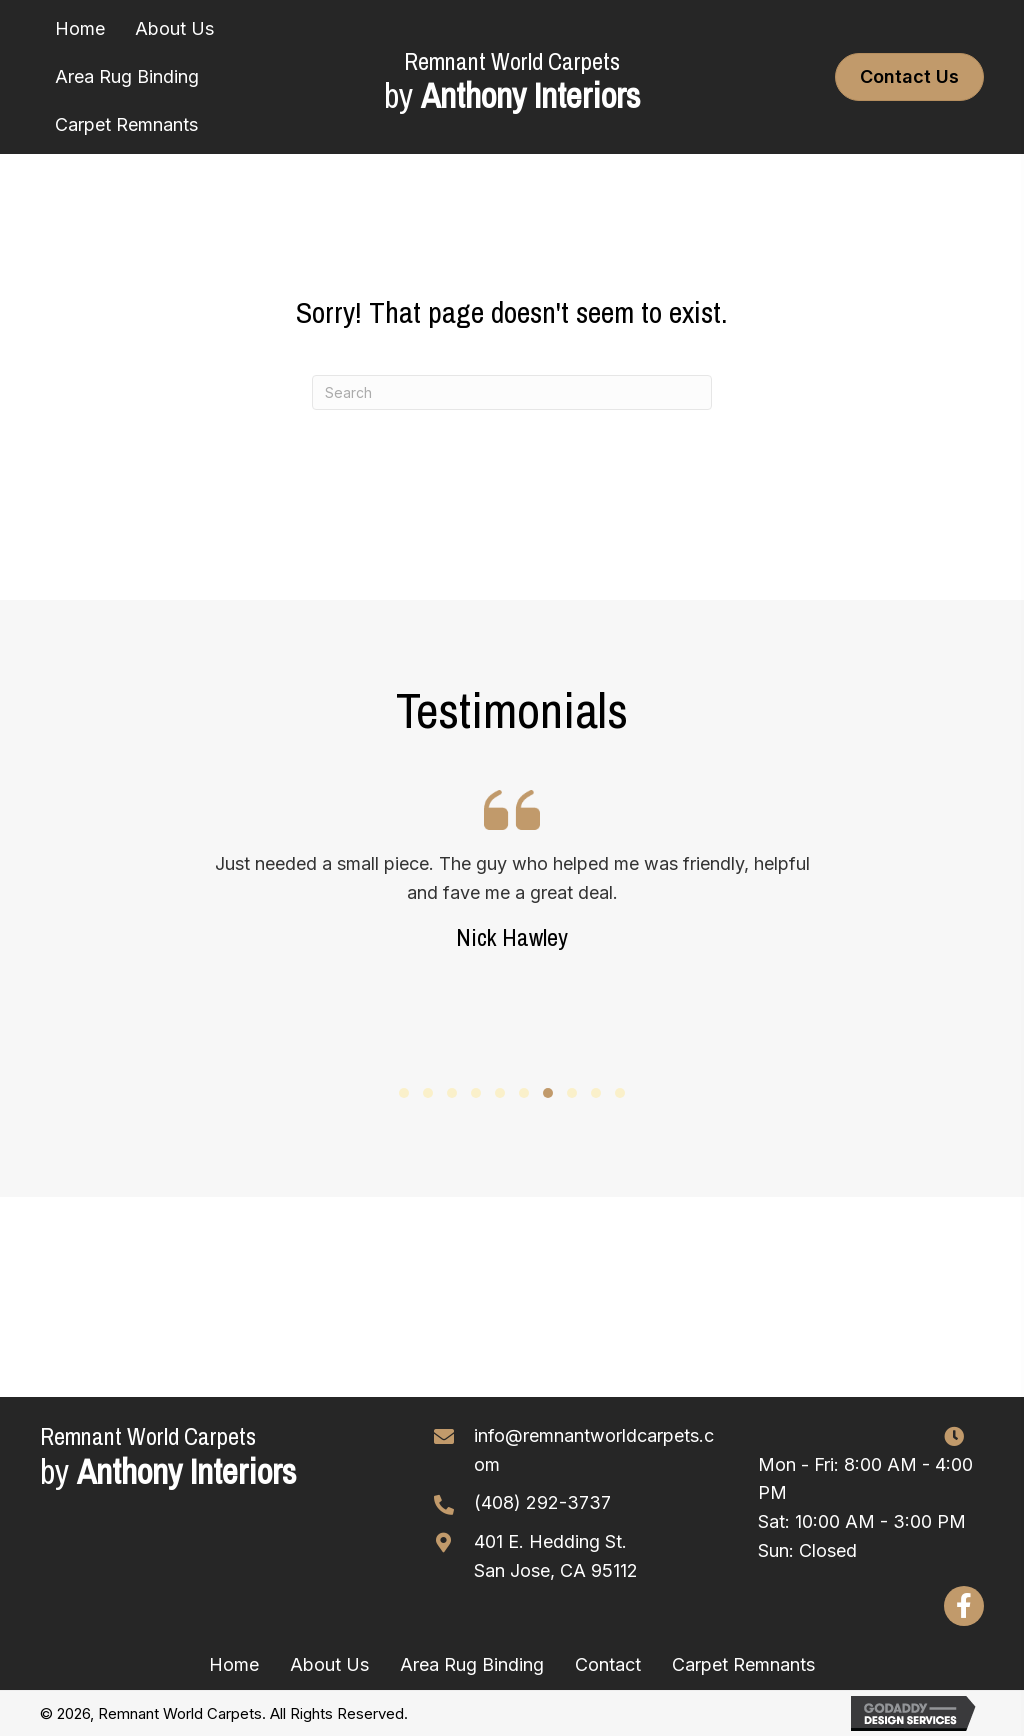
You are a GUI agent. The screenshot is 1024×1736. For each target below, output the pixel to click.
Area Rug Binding (472, 1664)
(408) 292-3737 (542, 1502)
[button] (404, 1093)
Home (234, 1664)
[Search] (512, 392)
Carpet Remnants (743, 1664)
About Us (329, 1664)
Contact (608, 1664)
